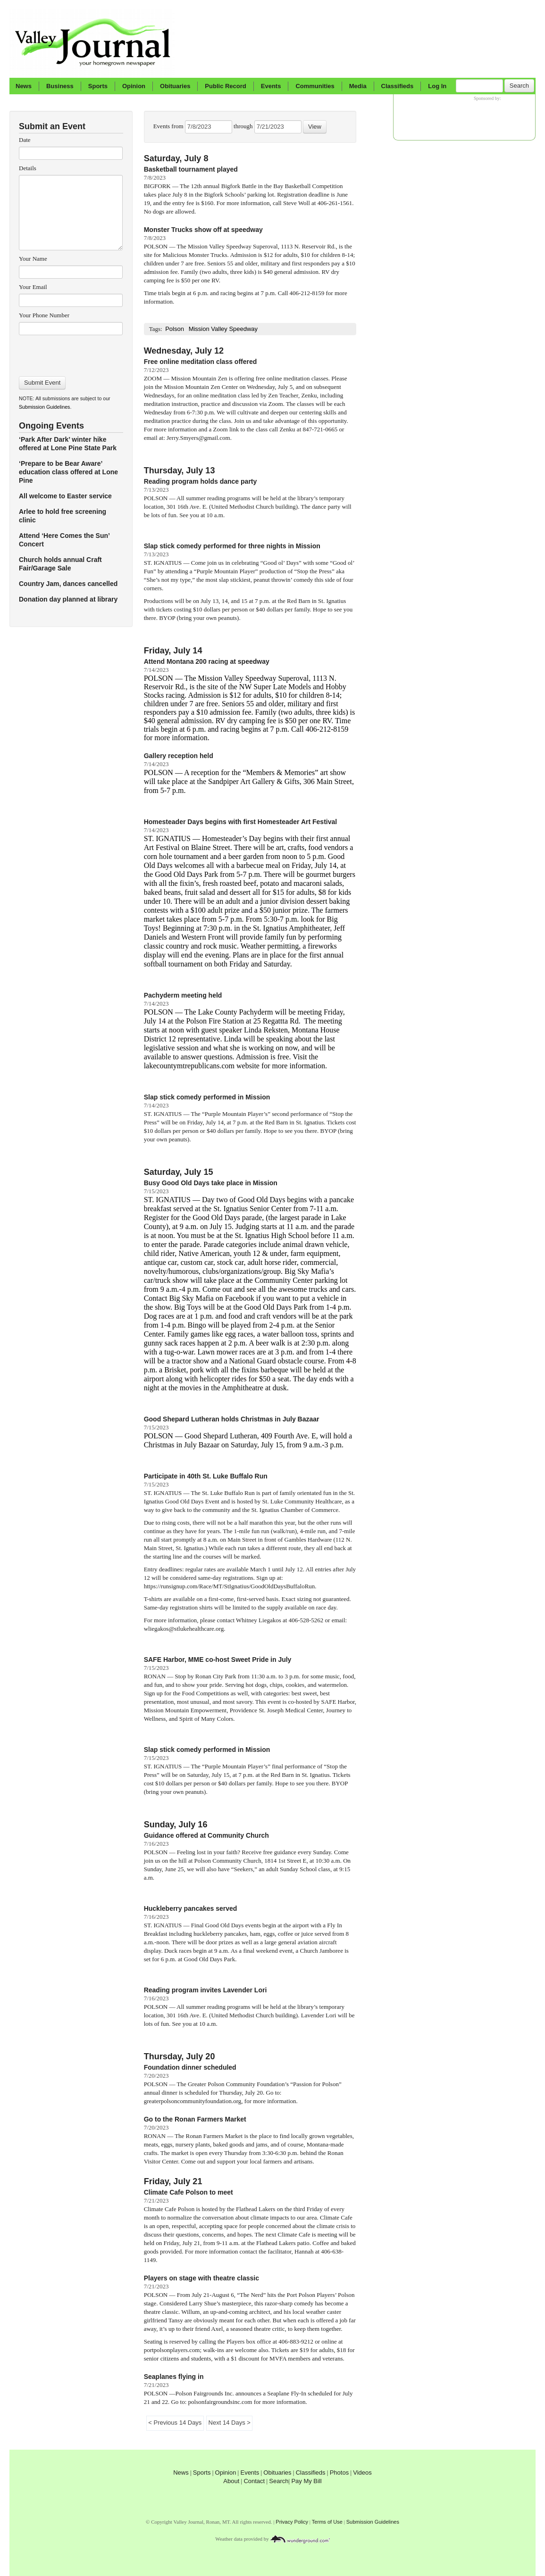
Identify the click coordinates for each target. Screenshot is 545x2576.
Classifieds (397, 86)
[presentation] (70, 352)
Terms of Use (327, 2522)
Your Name (33, 258)
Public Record (225, 86)
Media (358, 86)
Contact (254, 2481)
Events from (169, 126)
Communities (314, 86)
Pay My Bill (306, 2481)
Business (60, 86)
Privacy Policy (292, 2522)
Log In (437, 86)
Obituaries (175, 86)
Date (25, 139)
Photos (339, 2472)
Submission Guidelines (44, 407)
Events (271, 86)
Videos (362, 2472)
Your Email (33, 286)
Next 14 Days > (229, 2422)
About (231, 2481)
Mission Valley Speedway (223, 328)
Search (519, 85)
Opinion (133, 86)
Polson (174, 328)
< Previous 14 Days (175, 2422)
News (24, 86)
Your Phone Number (44, 315)
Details (27, 168)
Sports (98, 86)
